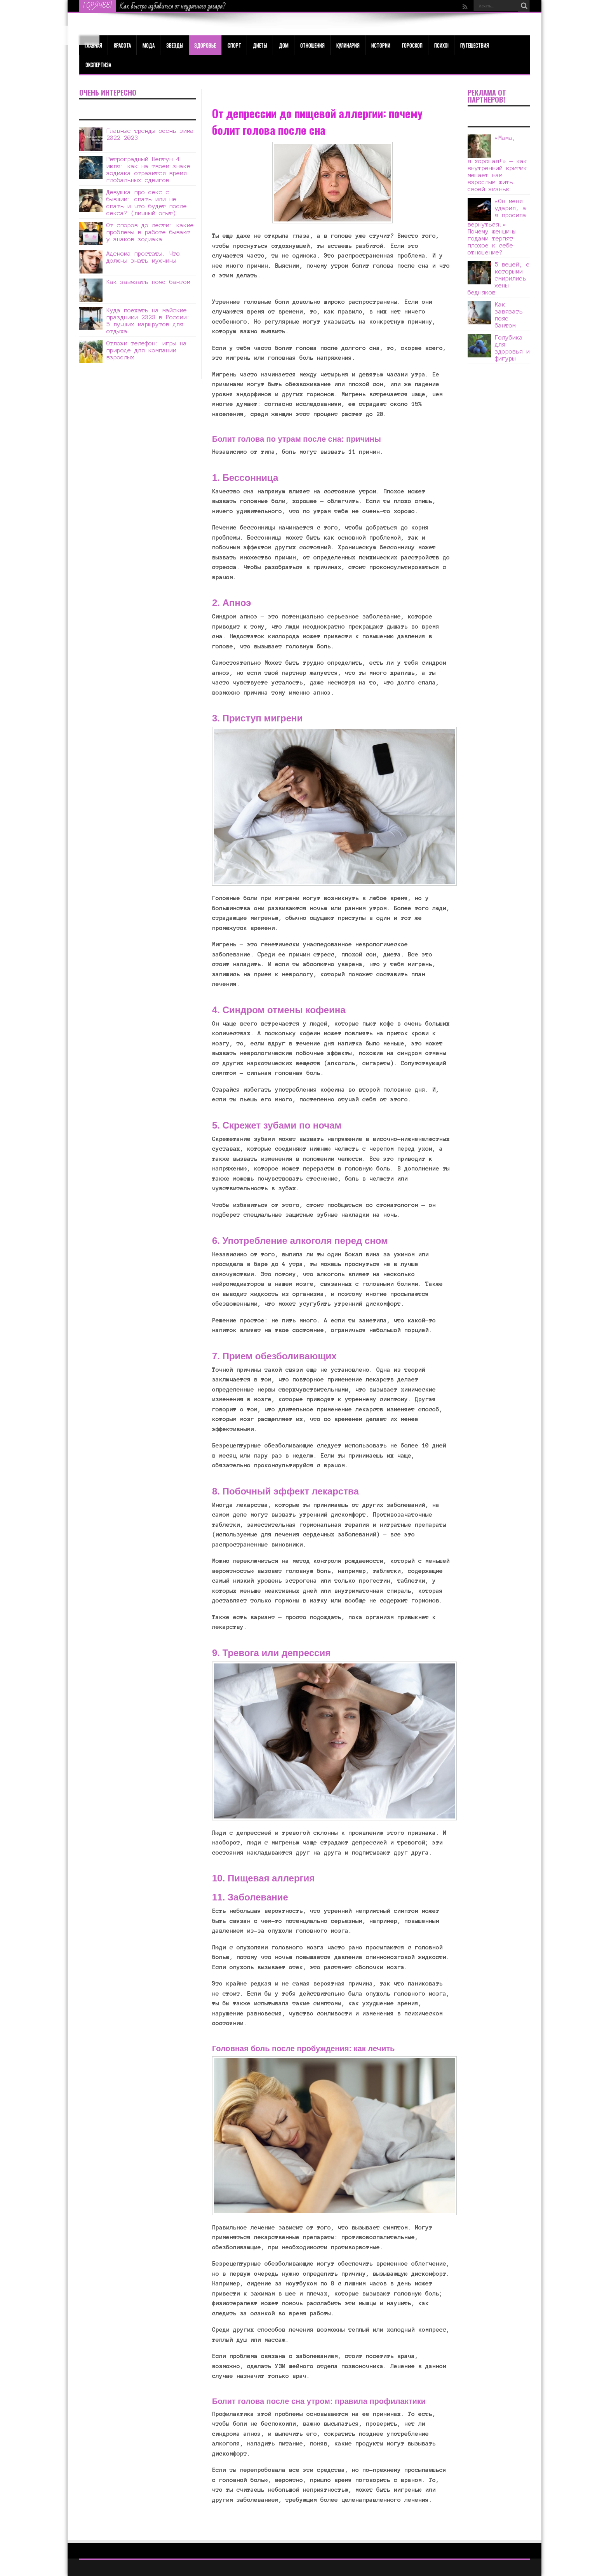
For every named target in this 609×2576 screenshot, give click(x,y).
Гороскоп (412, 45)
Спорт (234, 45)
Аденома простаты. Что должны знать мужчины (143, 257)
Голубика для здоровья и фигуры (512, 348)
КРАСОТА (122, 45)
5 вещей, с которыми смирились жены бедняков (499, 278)
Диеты (260, 45)
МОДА (149, 45)
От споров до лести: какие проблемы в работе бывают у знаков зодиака (150, 232)
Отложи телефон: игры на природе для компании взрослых (146, 350)
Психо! (441, 45)
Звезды (174, 45)
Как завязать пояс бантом (148, 282)
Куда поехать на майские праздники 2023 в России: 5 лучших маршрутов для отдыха (148, 320)
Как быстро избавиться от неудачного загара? (173, 6)
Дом (284, 45)
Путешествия (474, 45)
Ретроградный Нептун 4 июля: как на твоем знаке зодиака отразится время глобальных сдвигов (148, 169)
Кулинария (348, 45)
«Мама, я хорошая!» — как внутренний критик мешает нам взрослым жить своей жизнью (497, 163)
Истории (380, 45)
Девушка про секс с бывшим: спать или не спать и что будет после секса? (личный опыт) (146, 202)
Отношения (312, 45)
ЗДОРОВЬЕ (205, 45)
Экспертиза (98, 64)
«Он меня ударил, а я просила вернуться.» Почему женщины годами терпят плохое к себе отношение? (497, 227)
